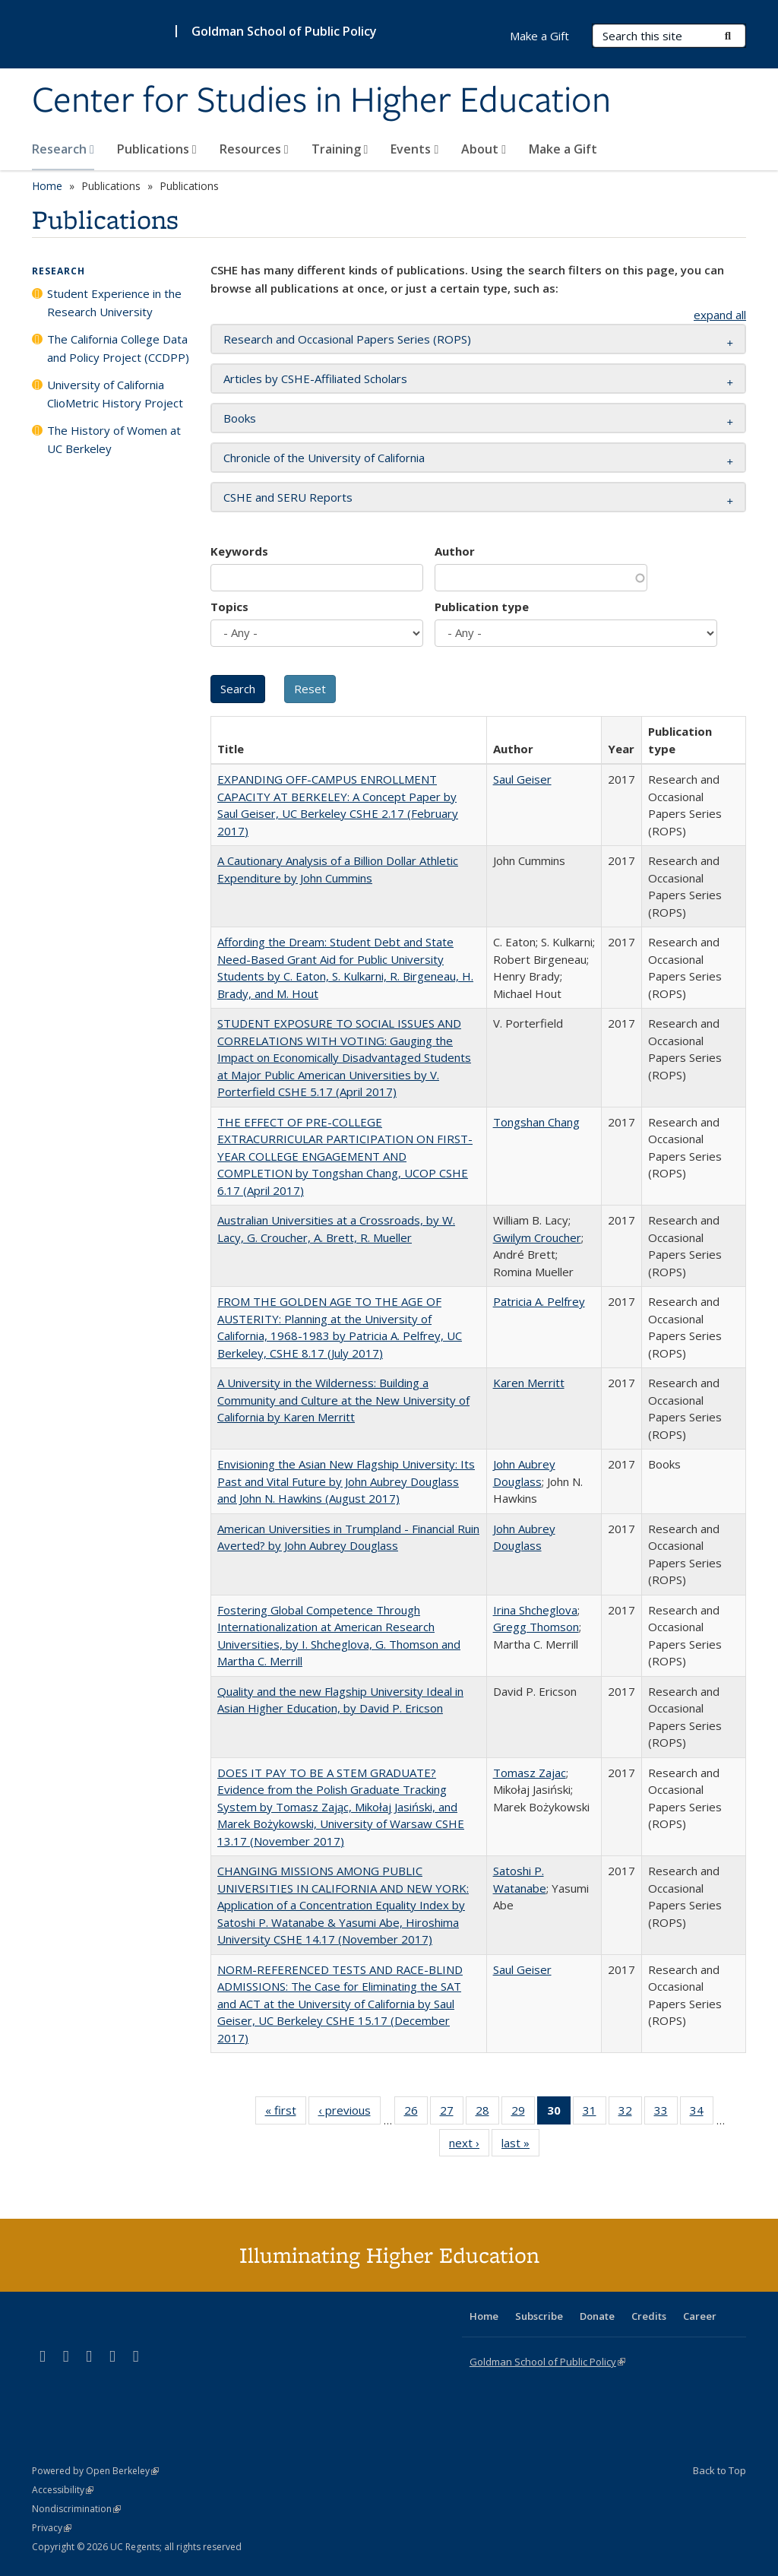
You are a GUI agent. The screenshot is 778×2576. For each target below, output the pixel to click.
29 (523, 2113)
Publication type (482, 606)
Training (340, 149)
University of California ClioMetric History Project (115, 393)
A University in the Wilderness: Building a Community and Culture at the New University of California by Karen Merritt (343, 1399)
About (483, 149)
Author (455, 551)
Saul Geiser (522, 779)
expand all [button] (720, 314)
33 (666, 2113)
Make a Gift (563, 149)
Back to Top (719, 2470)
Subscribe (539, 2316)
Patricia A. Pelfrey (539, 1301)
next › (469, 2145)
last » (520, 2145)
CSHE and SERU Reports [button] (288, 497)
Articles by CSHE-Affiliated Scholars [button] (315, 378)
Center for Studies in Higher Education (321, 101)
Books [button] (239, 418)
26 (416, 2113)
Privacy (51, 2527)
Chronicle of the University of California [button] (324, 457)
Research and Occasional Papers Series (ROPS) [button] (347, 339)
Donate (597, 2316)
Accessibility (62, 2489)
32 (630, 2113)
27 (451, 2113)
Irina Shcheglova (535, 1610)
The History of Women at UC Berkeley (114, 439)
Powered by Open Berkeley (95, 2470)
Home (47, 186)
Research (63, 149)
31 (594, 2113)
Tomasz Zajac (529, 1772)
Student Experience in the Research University (114, 302)
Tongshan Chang (536, 1122)
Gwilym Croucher (537, 1237)
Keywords (239, 551)
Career (699, 2316)
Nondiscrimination (76, 2508)
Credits (648, 2316)
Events (414, 149)
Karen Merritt (529, 1382)
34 (701, 2113)
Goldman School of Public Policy (284, 31)
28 (487, 2113)
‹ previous (349, 2113)
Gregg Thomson (536, 1626)
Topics (229, 606)
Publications (157, 149)
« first (285, 2113)
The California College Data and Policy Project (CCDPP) (118, 348)
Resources (254, 149)
